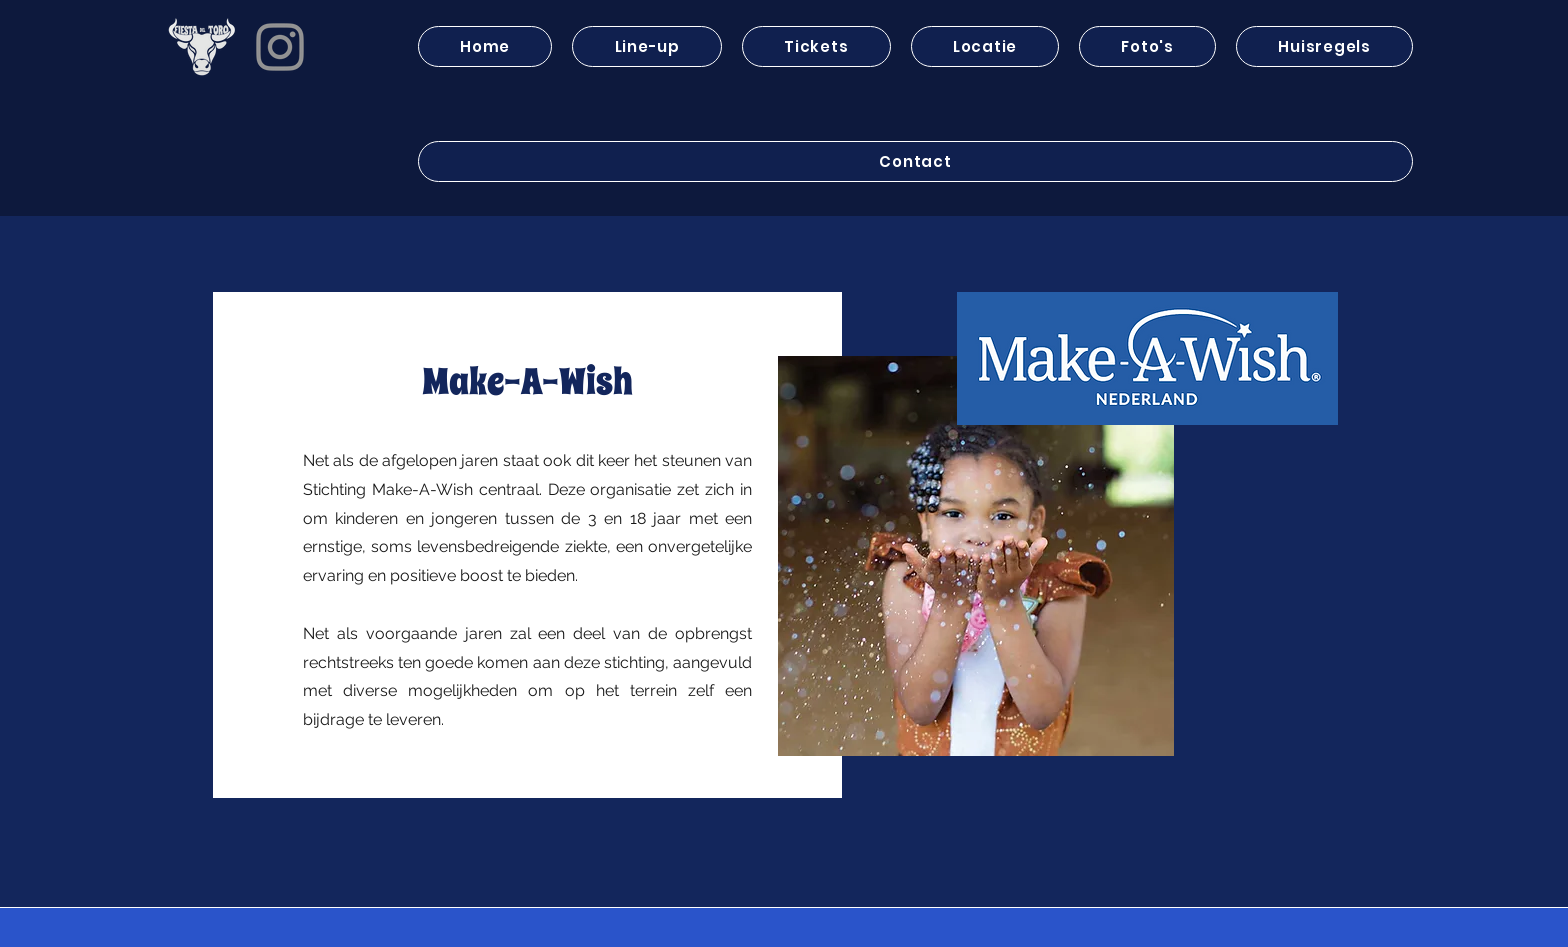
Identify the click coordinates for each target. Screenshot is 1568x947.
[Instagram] (280, 47)
